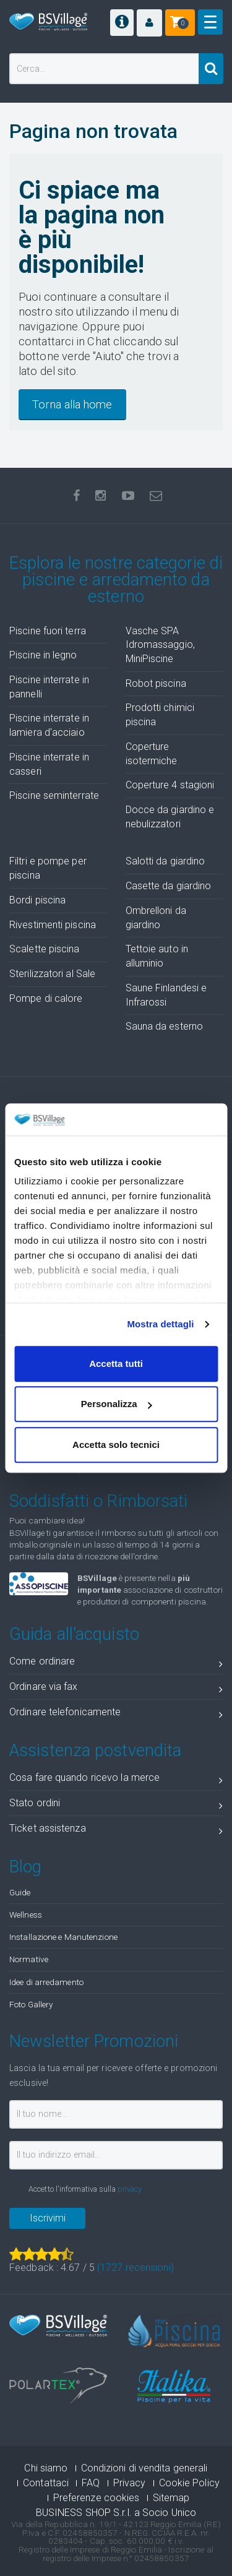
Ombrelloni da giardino (156, 918)
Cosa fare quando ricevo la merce (116, 1780)
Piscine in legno (43, 655)
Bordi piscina (37, 900)
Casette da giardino (169, 886)
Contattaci (46, 2483)
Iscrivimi (48, 2218)
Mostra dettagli (160, 1324)
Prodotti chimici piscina (160, 715)
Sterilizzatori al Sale (52, 974)
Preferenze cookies (96, 2498)
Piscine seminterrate (54, 795)
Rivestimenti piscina (52, 925)
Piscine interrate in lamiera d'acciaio (49, 725)
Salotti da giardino (165, 861)
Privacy (129, 2483)
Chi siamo (45, 2468)
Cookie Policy (189, 2483)
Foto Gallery (31, 2004)
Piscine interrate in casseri (49, 764)
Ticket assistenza (116, 1830)
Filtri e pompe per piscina (48, 868)
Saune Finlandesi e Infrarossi (166, 995)
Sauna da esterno (165, 1026)
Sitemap (171, 2498)
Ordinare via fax (116, 1689)
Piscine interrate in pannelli (49, 687)
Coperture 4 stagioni (170, 785)
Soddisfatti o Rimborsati (98, 1501)
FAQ (91, 2483)
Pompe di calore (46, 998)
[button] (149, 23)
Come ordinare (116, 1663)
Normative (28, 1959)
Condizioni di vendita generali (144, 2468)
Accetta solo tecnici (116, 1444)
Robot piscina (156, 683)
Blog (25, 1867)
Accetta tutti (116, 1363)
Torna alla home (72, 404)
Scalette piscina (44, 949)
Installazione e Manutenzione (63, 1937)
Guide (20, 1892)
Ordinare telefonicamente (116, 1714)
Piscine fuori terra (47, 631)
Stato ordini (116, 1805)
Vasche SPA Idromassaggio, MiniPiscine (160, 645)
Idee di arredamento (46, 1982)
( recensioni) (135, 2267)
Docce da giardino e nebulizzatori (170, 817)
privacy (130, 2189)
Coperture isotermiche (152, 754)
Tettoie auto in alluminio (157, 956)
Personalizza (116, 1404)
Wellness (25, 1914)
